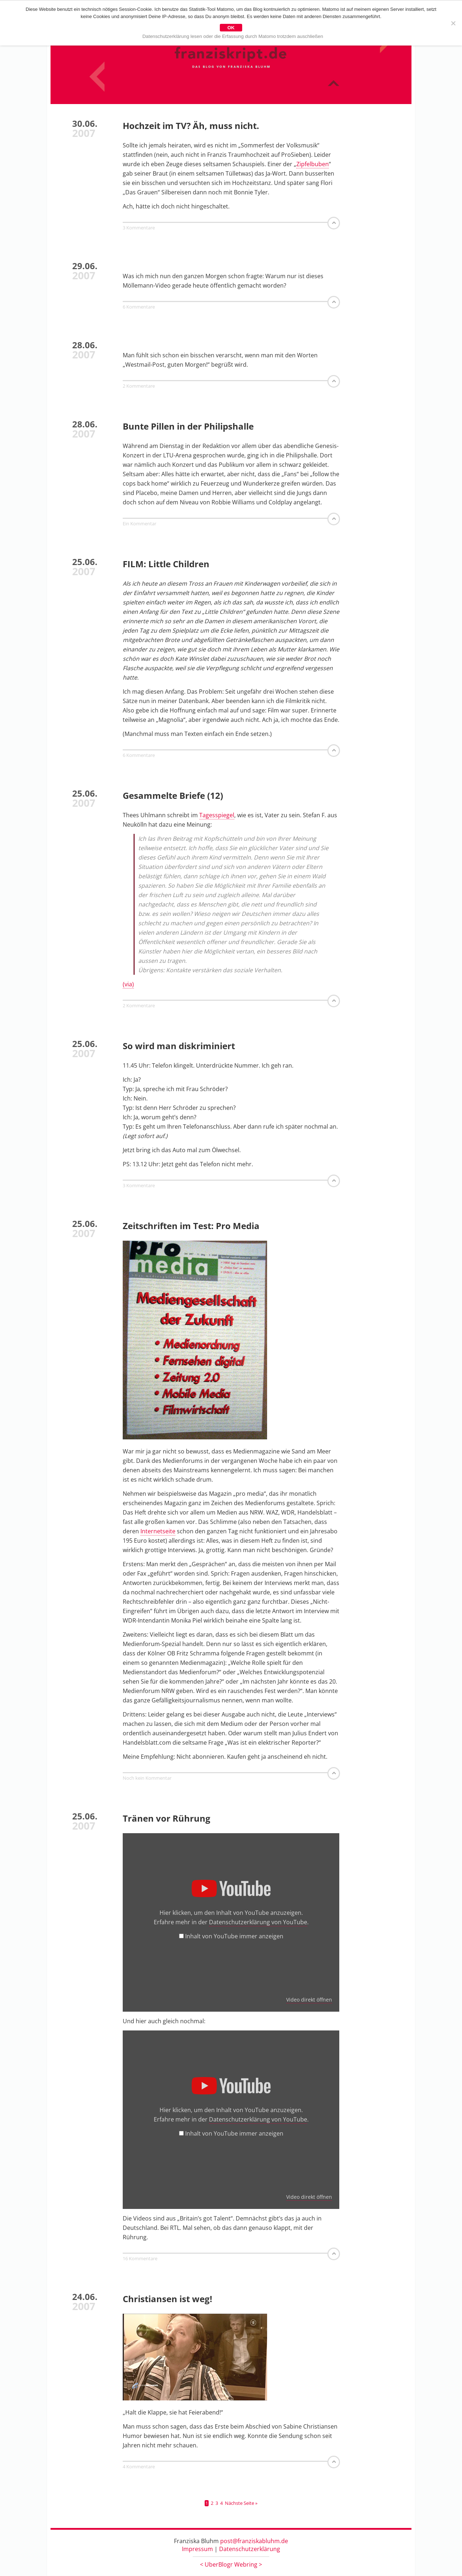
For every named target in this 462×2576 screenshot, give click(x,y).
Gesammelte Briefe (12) (173, 796)
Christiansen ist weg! (167, 2299)
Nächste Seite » (241, 2503)
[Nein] (453, 23)
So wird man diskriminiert (179, 1046)
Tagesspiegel (216, 815)
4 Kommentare (139, 2467)
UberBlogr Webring (231, 2565)
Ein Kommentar (139, 524)
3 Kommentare (139, 228)
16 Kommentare (140, 2259)
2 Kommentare (139, 386)
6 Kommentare (139, 307)
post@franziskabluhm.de (254, 2541)
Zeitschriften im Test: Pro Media (191, 1226)
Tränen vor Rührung (166, 1819)
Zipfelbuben (312, 164)
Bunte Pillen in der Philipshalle (188, 426)
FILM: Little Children (166, 564)
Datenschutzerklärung (249, 2549)
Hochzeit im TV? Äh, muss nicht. (191, 126)
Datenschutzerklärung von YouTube (258, 1922)
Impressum (197, 2549)
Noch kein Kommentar (147, 1778)
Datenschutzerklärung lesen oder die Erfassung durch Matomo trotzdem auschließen (233, 36)
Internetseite (157, 1531)
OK (231, 27)
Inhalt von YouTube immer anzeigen (234, 1936)
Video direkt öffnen (309, 1999)
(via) (128, 984)
